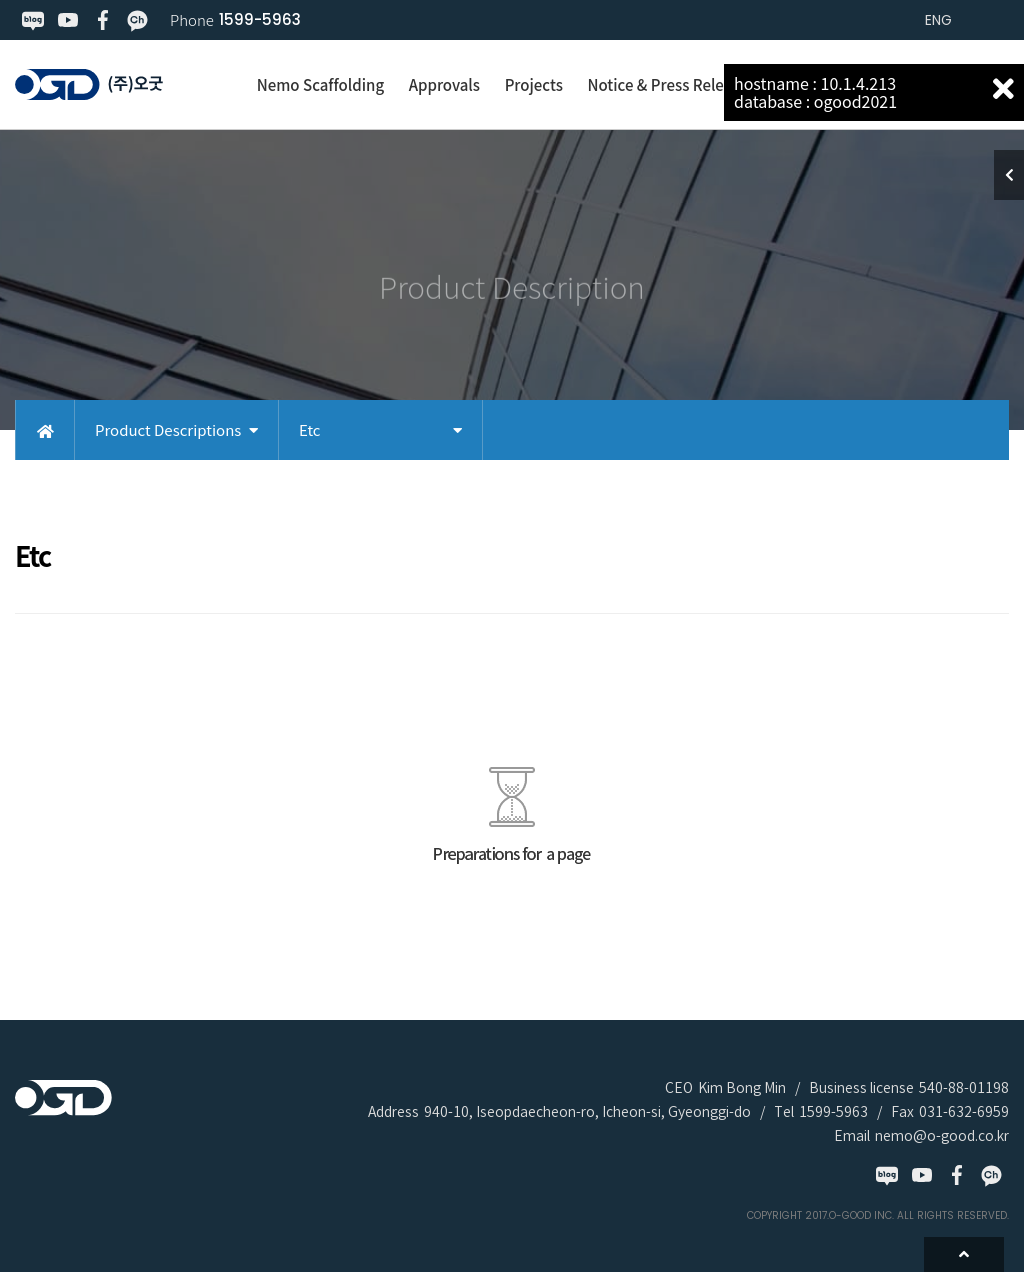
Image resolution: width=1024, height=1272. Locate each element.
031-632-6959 (964, 1112)
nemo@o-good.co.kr (942, 1136)
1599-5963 (260, 19)
